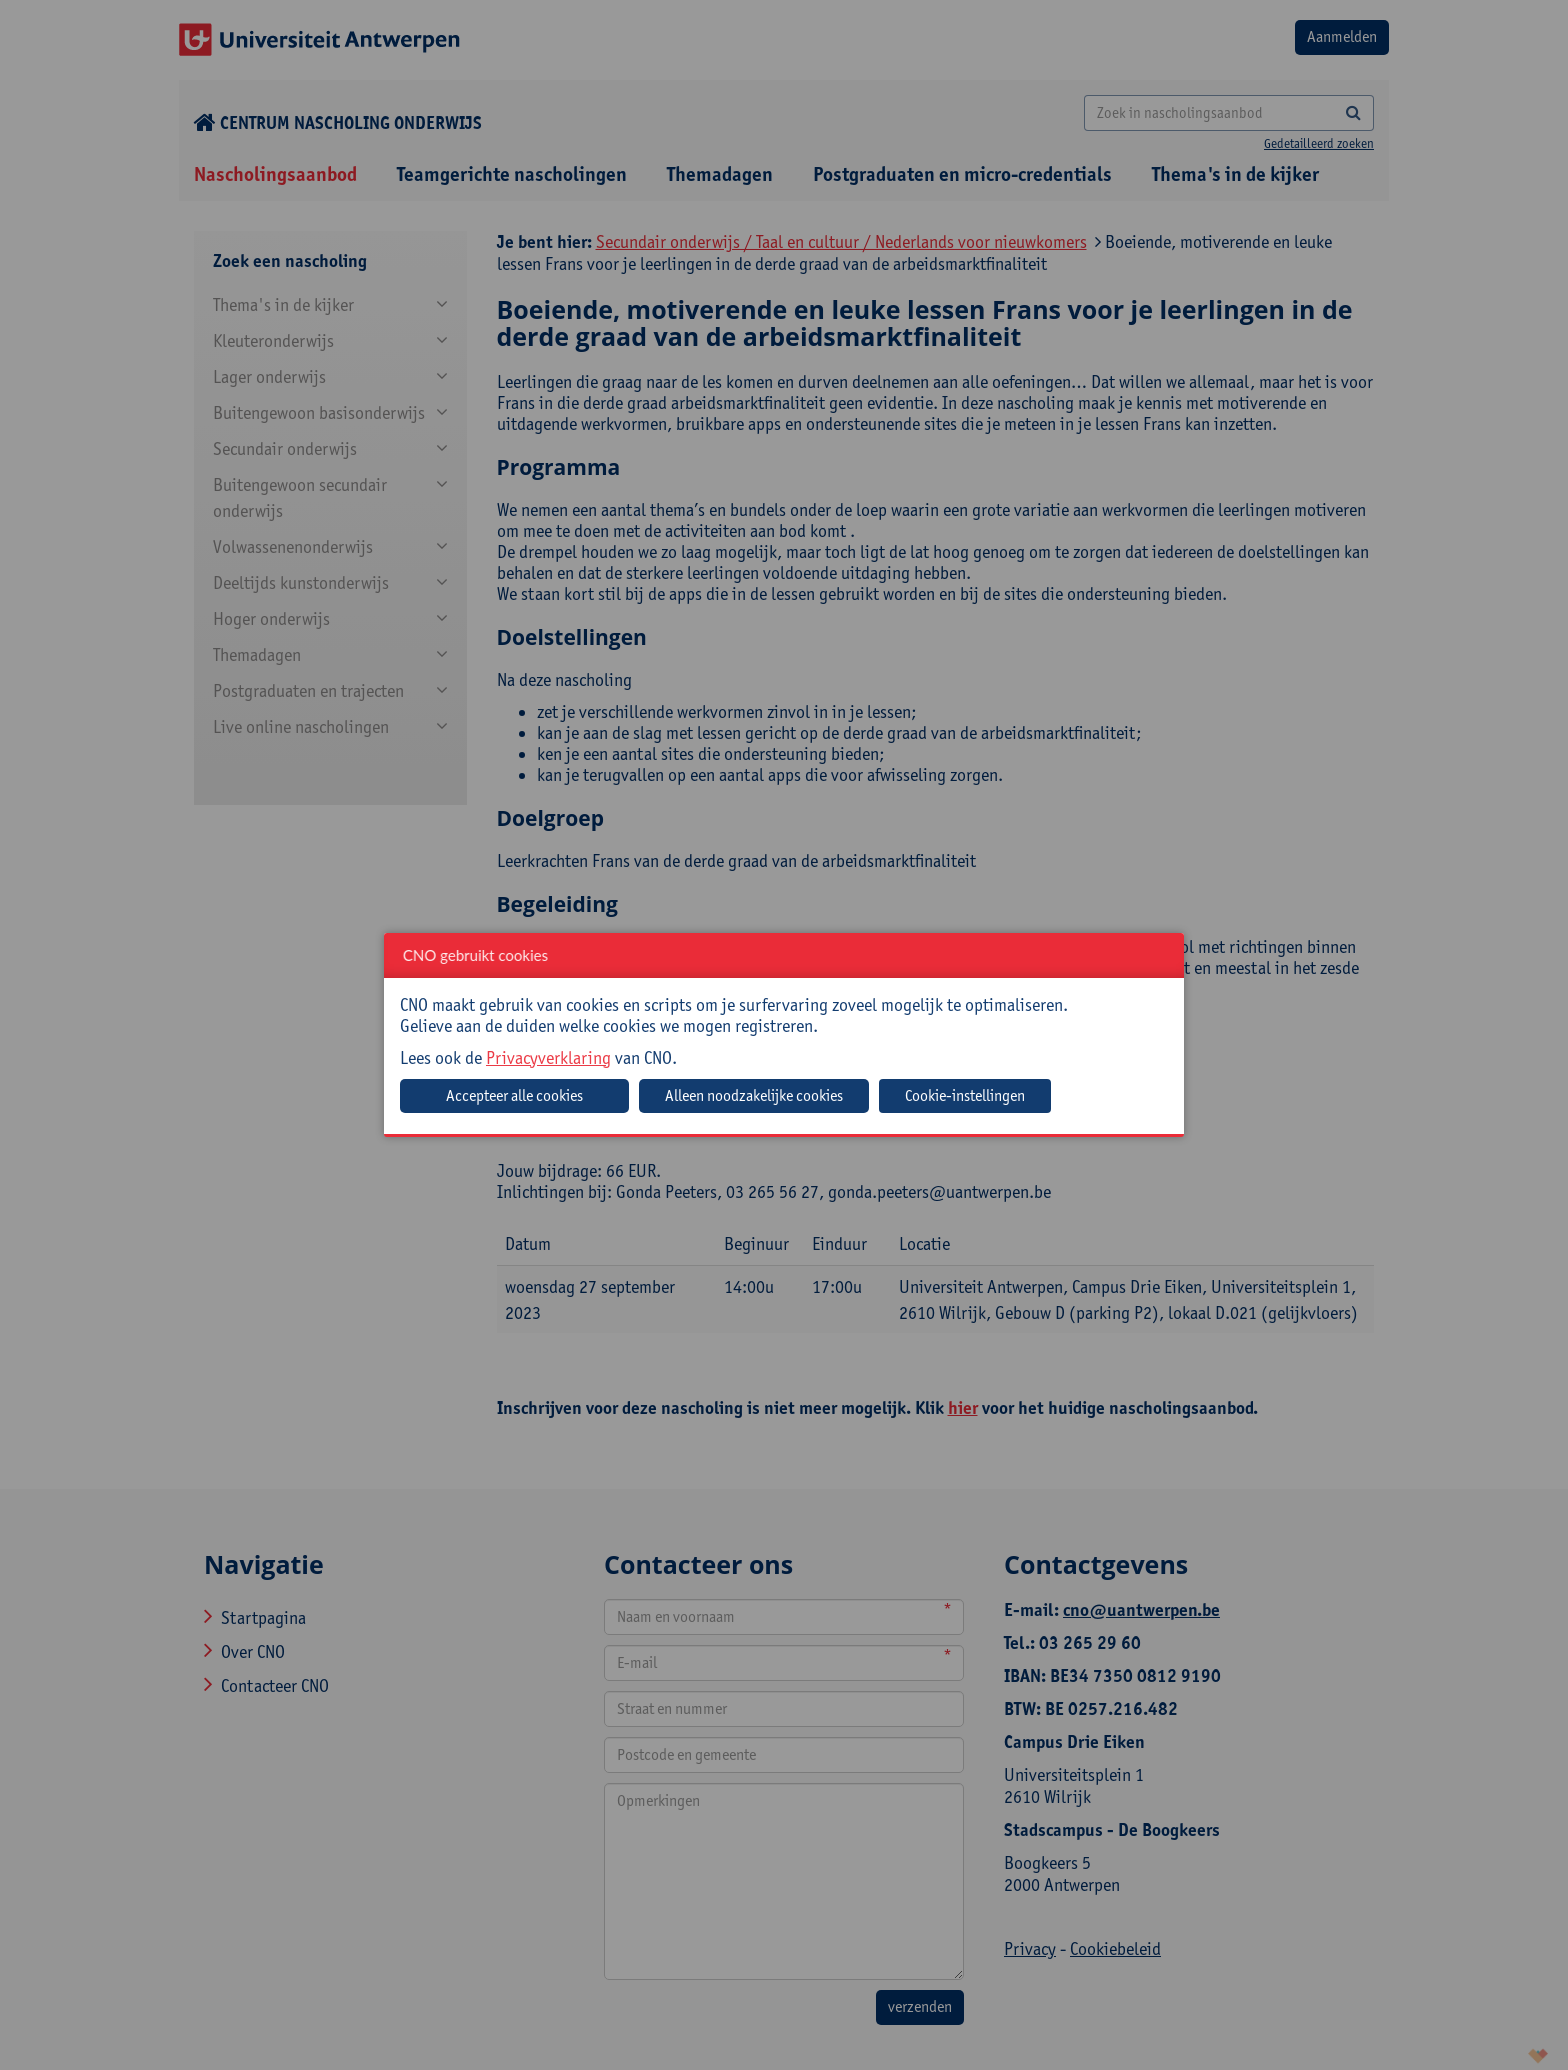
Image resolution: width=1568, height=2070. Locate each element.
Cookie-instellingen (965, 1095)
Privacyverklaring (548, 1057)
